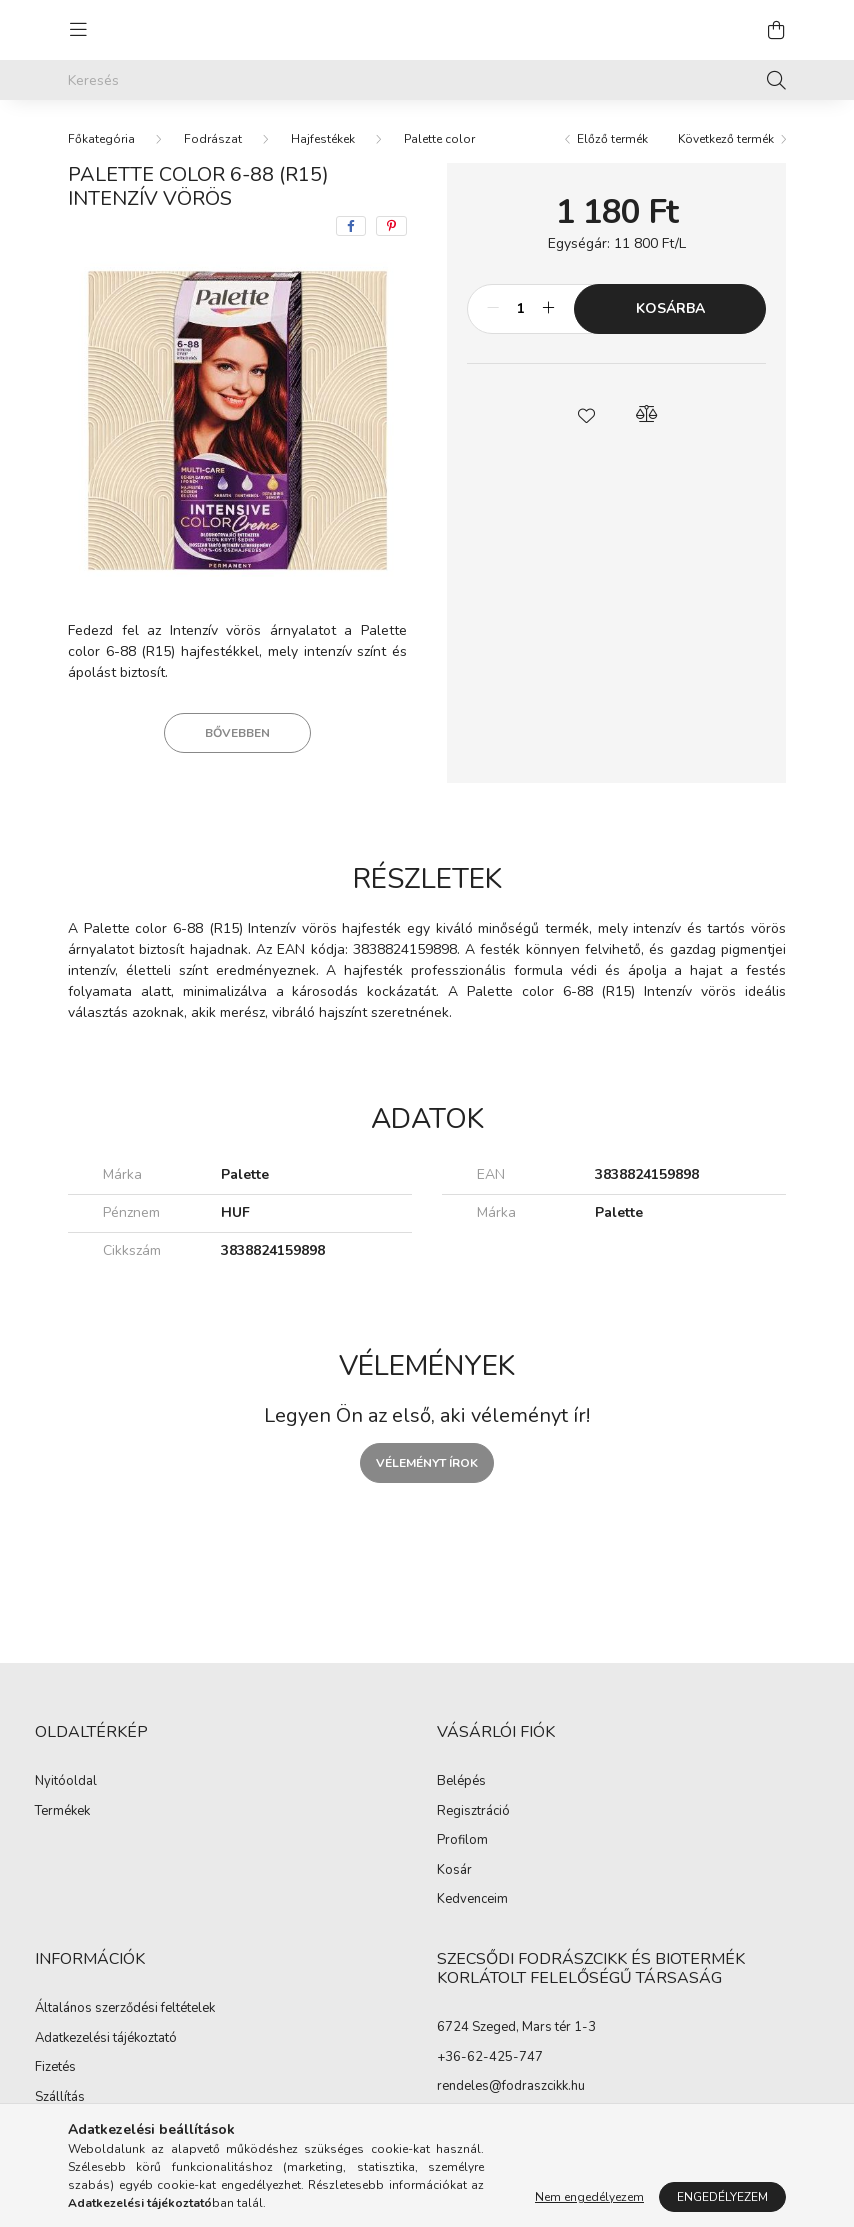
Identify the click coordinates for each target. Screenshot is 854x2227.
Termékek (62, 1812)
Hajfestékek (323, 139)
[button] (587, 414)
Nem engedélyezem (589, 2197)
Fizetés (55, 2068)
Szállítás (60, 2098)
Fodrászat (213, 139)
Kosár (454, 1871)
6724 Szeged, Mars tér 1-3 (516, 2027)
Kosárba (670, 308)
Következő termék (726, 139)
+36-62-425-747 (490, 2057)
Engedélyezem (722, 2197)
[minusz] (493, 309)
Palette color (439, 139)
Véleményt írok (427, 1463)
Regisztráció (473, 1812)
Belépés (461, 1782)
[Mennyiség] (520, 309)
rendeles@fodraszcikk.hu (511, 2086)
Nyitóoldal (66, 1782)
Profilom (462, 1841)
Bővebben (237, 733)
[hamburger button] (78, 30)
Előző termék (612, 139)
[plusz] (548, 309)
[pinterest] (391, 226)
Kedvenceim (472, 1900)
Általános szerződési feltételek (125, 2009)
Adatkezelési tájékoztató (106, 2039)
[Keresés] (427, 80)
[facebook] (351, 226)
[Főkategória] (101, 139)
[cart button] (776, 30)
